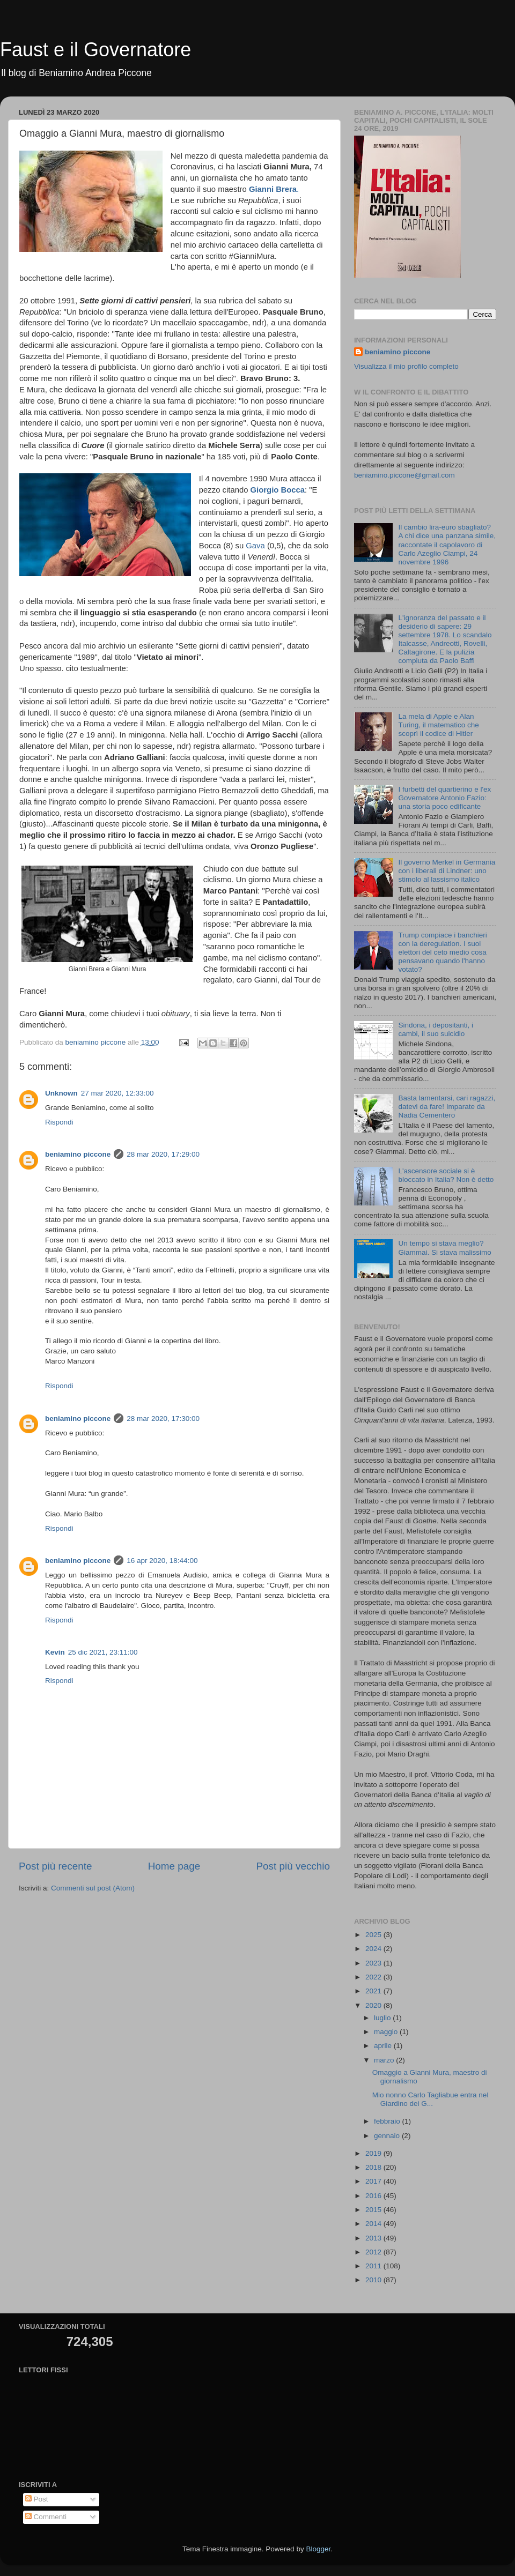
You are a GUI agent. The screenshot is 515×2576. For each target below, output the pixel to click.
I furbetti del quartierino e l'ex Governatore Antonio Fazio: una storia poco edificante (444, 797)
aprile (384, 2046)
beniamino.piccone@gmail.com (404, 475)
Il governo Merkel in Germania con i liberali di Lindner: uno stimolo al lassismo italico (446, 870)
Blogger (318, 2549)
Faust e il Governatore (95, 50)
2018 (374, 2167)
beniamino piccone (78, 1154)
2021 (374, 1991)
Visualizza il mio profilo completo (406, 366)
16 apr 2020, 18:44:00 (162, 1561)
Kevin (55, 1652)
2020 (374, 2005)
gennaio (388, 2136)
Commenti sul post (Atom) (93, 1888)
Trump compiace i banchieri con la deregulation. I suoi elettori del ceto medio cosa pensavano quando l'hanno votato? (442, 952)
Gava (256, 545)
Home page (174, 1866)
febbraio (388, 2121)
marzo (385, 2060)
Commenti (46, 2517)
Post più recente (55, 1866)
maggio (387, 2032)
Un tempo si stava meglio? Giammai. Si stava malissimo (444, 1247)
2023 (374, 1963)
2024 (374, 1949)
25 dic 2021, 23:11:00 (103, 1652)
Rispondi (59, 1122)
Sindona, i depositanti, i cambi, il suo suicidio (435, 1029)
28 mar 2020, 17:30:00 (163, 1418)
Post (36, 2499)
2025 (374, 1935)
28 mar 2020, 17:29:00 (163, 1154)
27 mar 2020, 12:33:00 (117, 1093)
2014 (374, 2224)
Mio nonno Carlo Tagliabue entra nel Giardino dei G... (430, 2099)
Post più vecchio (293, 1866)
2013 (374, 2238)
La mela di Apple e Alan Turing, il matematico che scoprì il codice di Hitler (438, 725)
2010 (374, 2280)
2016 (374, 2196)
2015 (374, 2210)
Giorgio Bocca (278, 490)
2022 (374, 1977)
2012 (374, 2252)
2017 (374, 2181)
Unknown (61, 1093)
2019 (374, 2153)
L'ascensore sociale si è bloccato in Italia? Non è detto (446, 1175)
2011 (374, 2266)
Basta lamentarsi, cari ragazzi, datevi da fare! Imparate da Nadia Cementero (446, 1106)
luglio (383, 2018)
